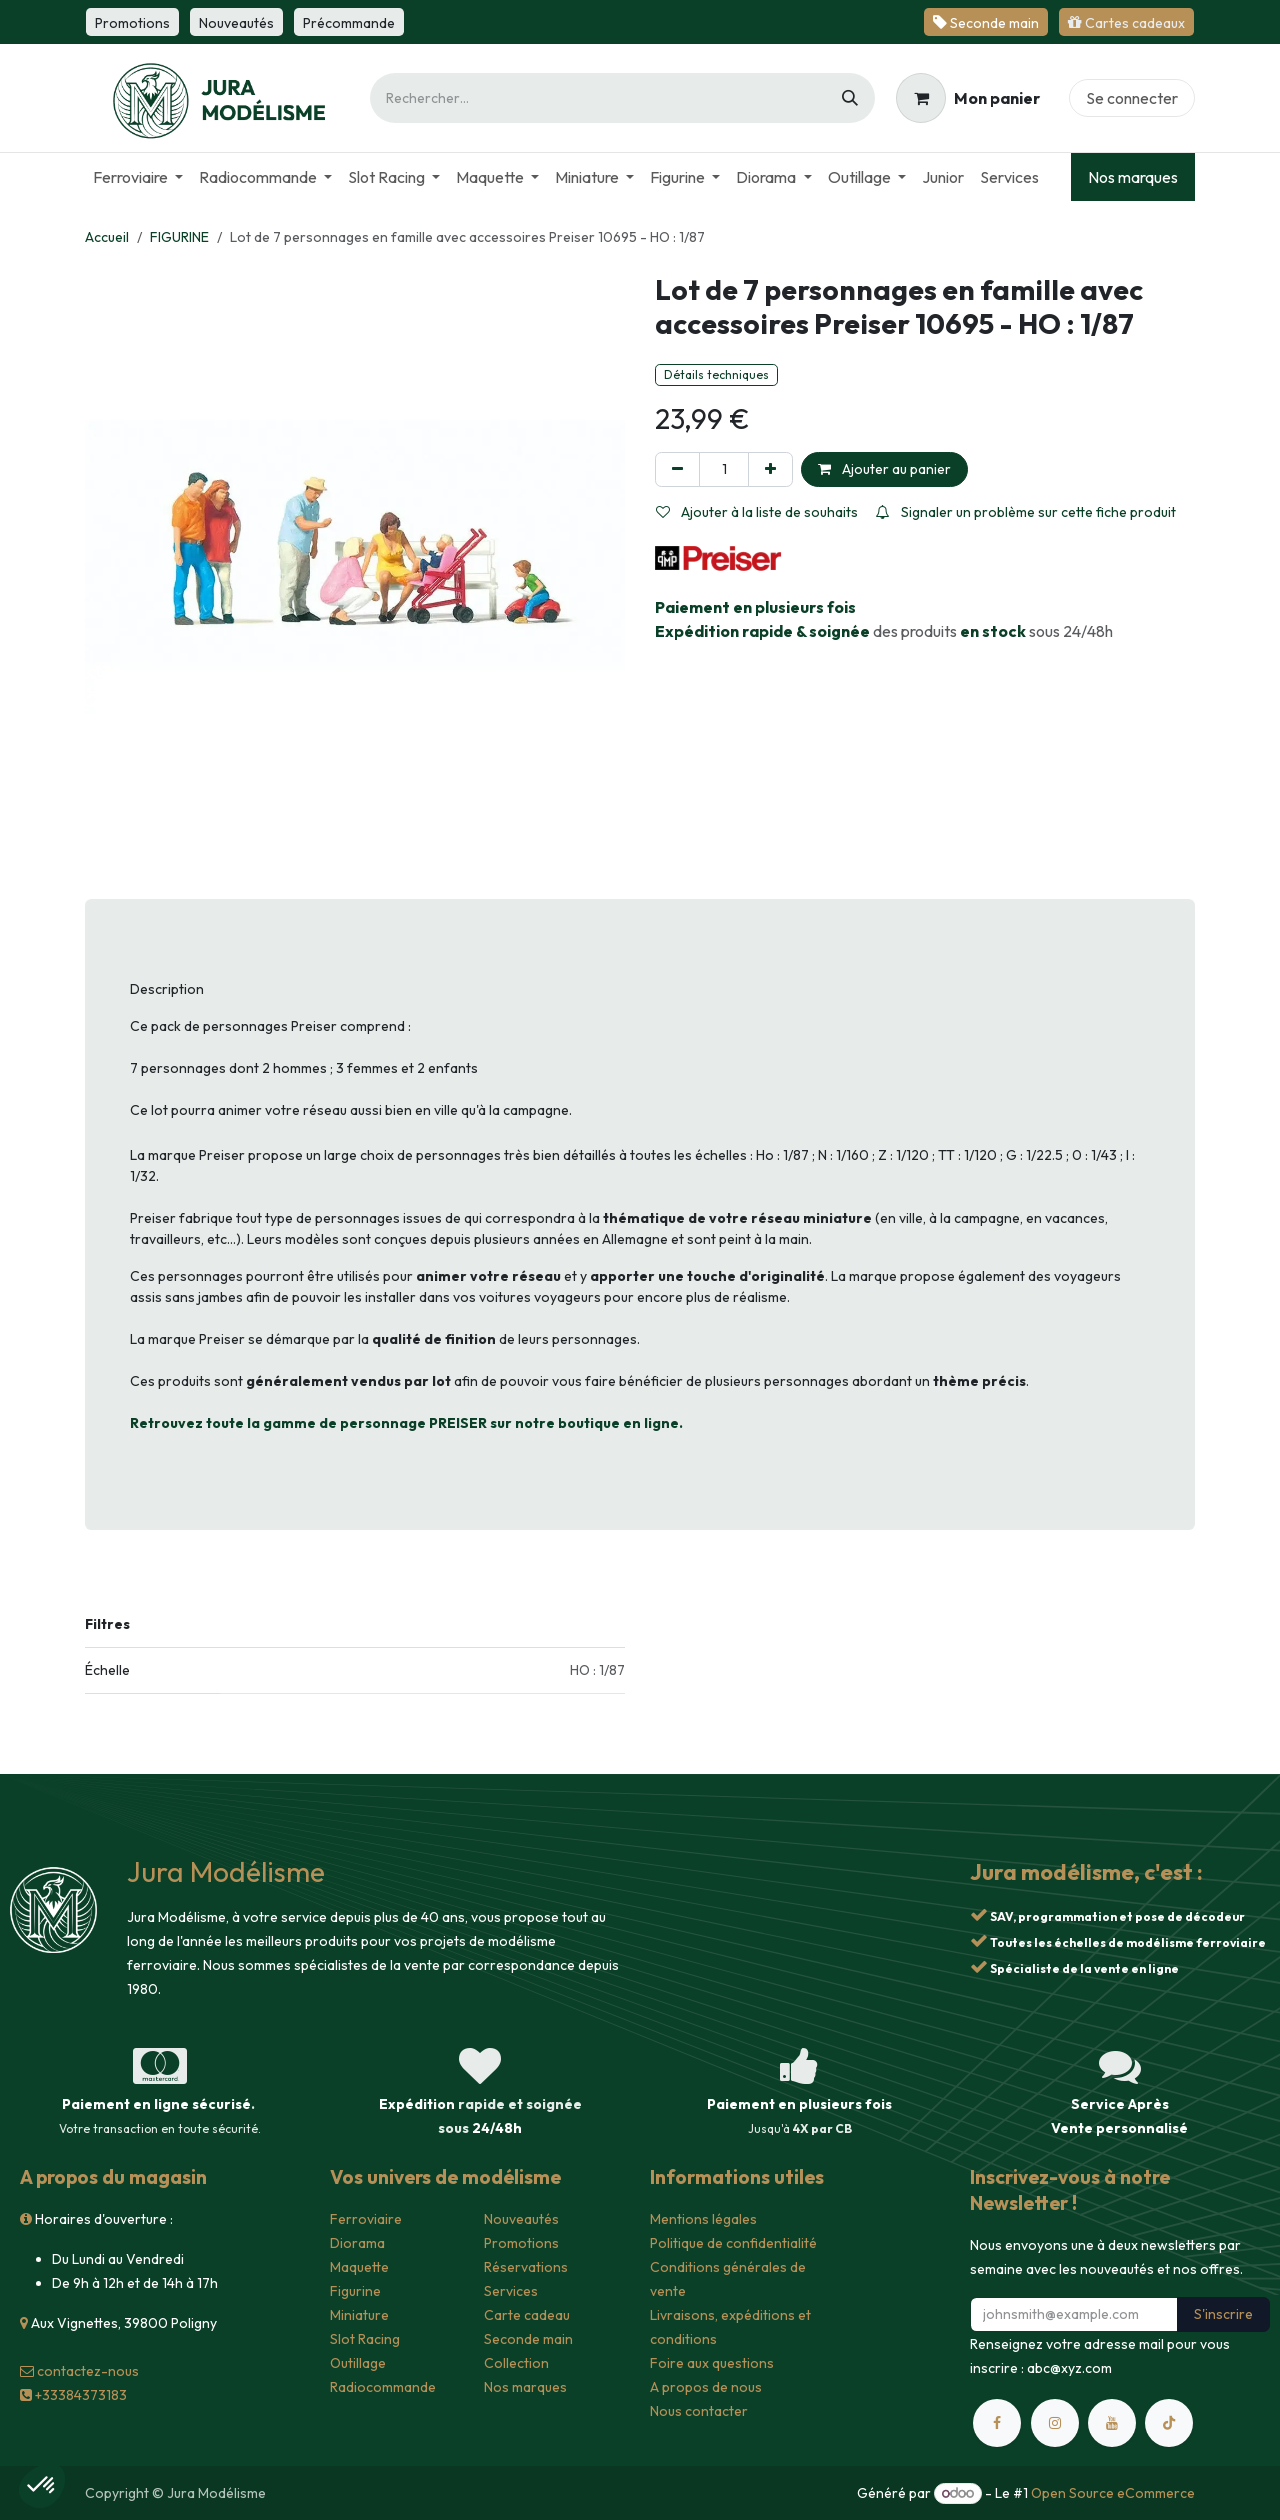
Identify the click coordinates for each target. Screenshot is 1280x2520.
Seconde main (528, 2339)
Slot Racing (365, 2339)
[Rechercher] (850, 98)
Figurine (355, 2291)
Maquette (359, 2267)
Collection (516, 2363)
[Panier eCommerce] (968, 98)
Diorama (357, 2243)
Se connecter (1132, 98)
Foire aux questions (712, 2363)
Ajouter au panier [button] (884, 469)
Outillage (358, 2363)
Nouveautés (521, 2219)
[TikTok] (1169, 2423)
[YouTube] (1112, 2423)
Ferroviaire (366, 2219)
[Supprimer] (677, 469)
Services (511, 2291)
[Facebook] (997, 2423)
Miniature (359, 2315)
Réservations (526, 2267)
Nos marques (1133, 177)
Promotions (521, 2243)
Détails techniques (716, 374)
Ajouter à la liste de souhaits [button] (757, 512)
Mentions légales (703, 2219)
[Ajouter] (770, 469)
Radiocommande (383, 2387)
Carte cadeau (527, 2315)
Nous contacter (699, 2411)
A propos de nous (706, 2387)
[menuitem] (138, 177)
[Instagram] (1055, 2423)
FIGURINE (179, 237)
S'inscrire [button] (1223, 2314)
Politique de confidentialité (733, 2243)
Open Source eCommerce (1113, 2493)
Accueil (107, 237)
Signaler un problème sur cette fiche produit (1026, 512)
